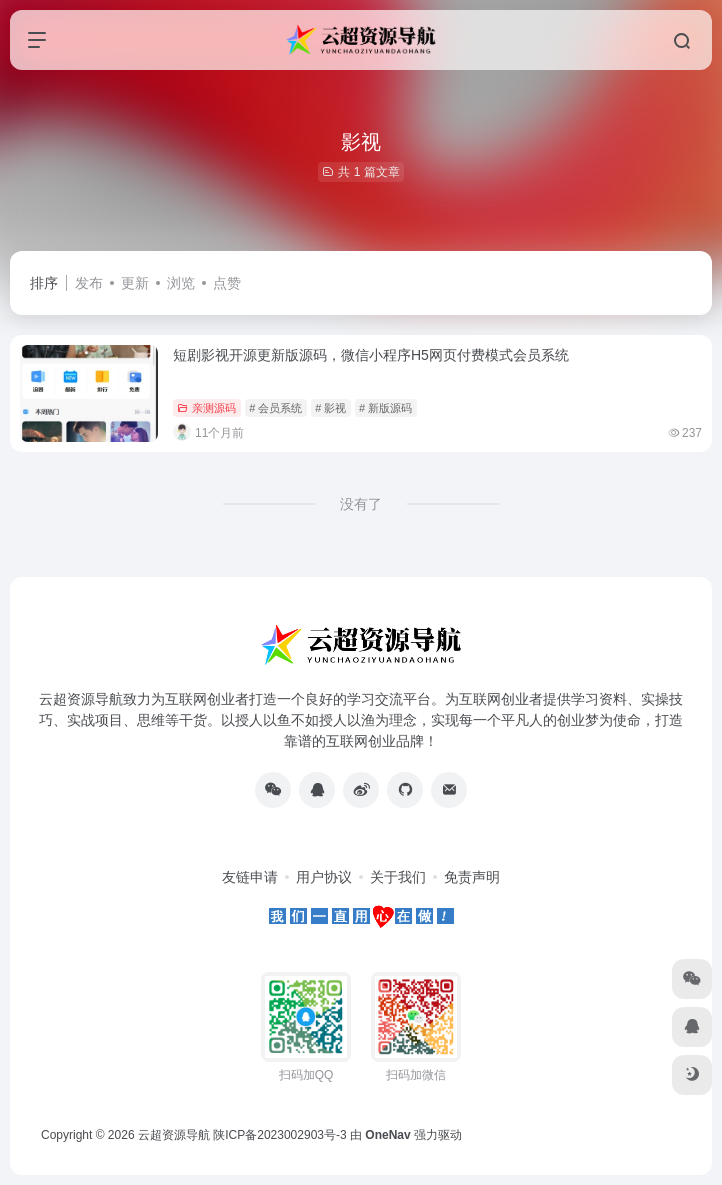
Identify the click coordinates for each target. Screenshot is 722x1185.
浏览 (181, 283)
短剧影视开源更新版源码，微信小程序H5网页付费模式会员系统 (371, 355)
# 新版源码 (385, 408)
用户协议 (324, 877)
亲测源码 (206, 408)
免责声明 (472, 877)
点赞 (227, 283)
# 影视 (330, 408)
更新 (135, 283)
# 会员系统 (275, 408)
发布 (89, 283)
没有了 (361, 504)
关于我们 (398, 877)
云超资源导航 (174, 1135)
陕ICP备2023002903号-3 (279, 1135)
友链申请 (250, 877)
